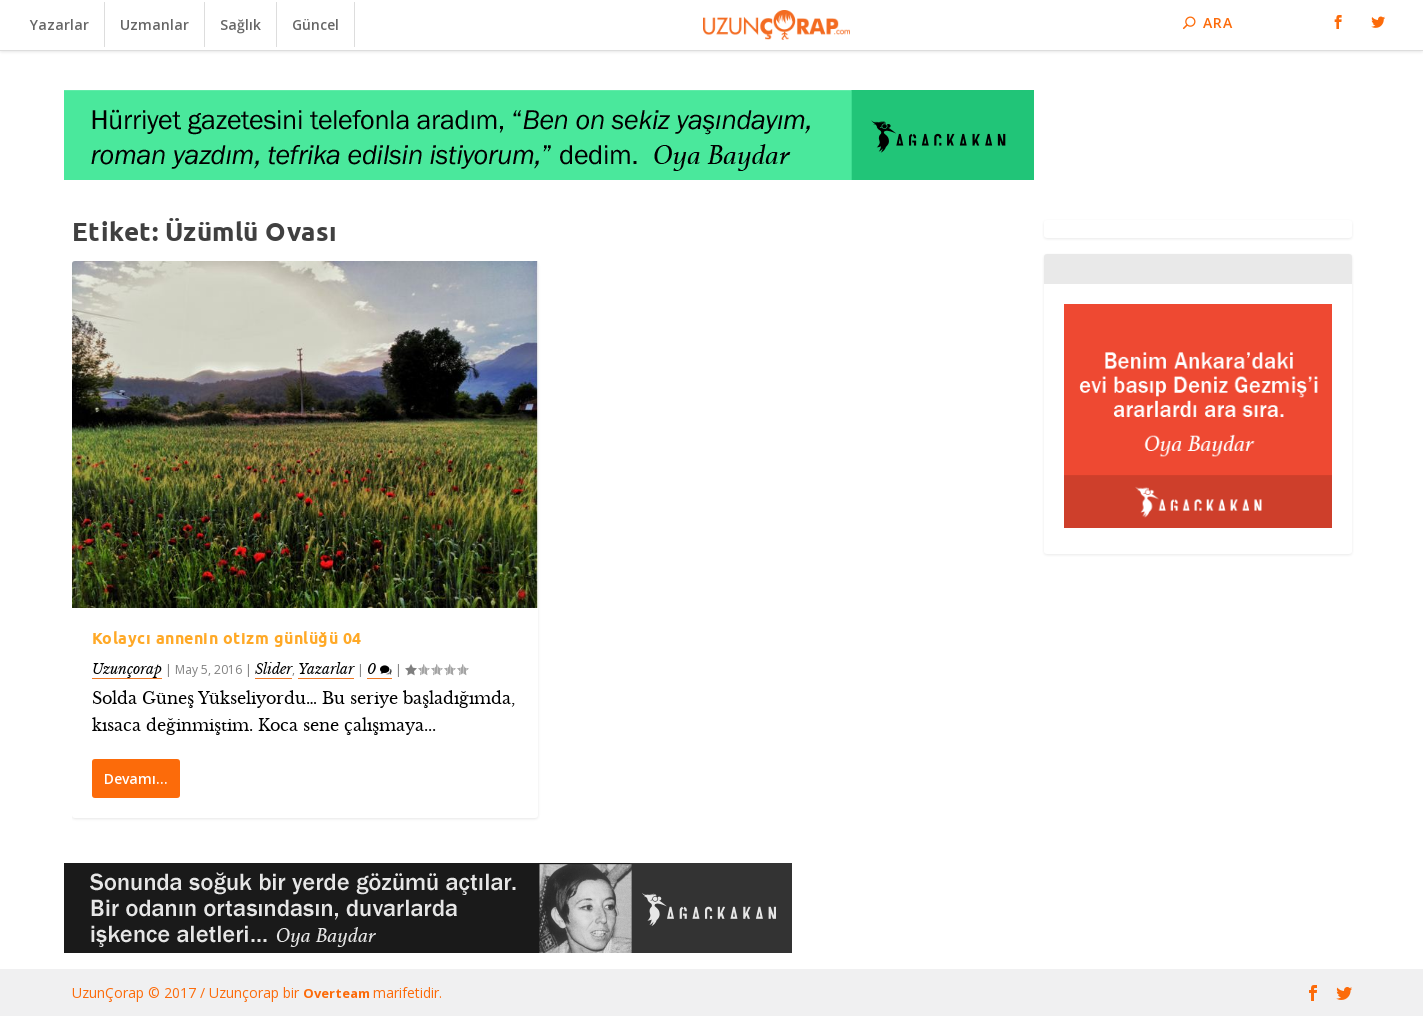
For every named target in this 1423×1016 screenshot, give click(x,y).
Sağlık (240, 24)
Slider (273, 668)
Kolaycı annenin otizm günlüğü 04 (227, 638)
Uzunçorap (127, 668)
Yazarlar (59, 24)
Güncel (315, 24)
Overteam (338, 993)
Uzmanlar (154, 24)
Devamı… (136, 778)
